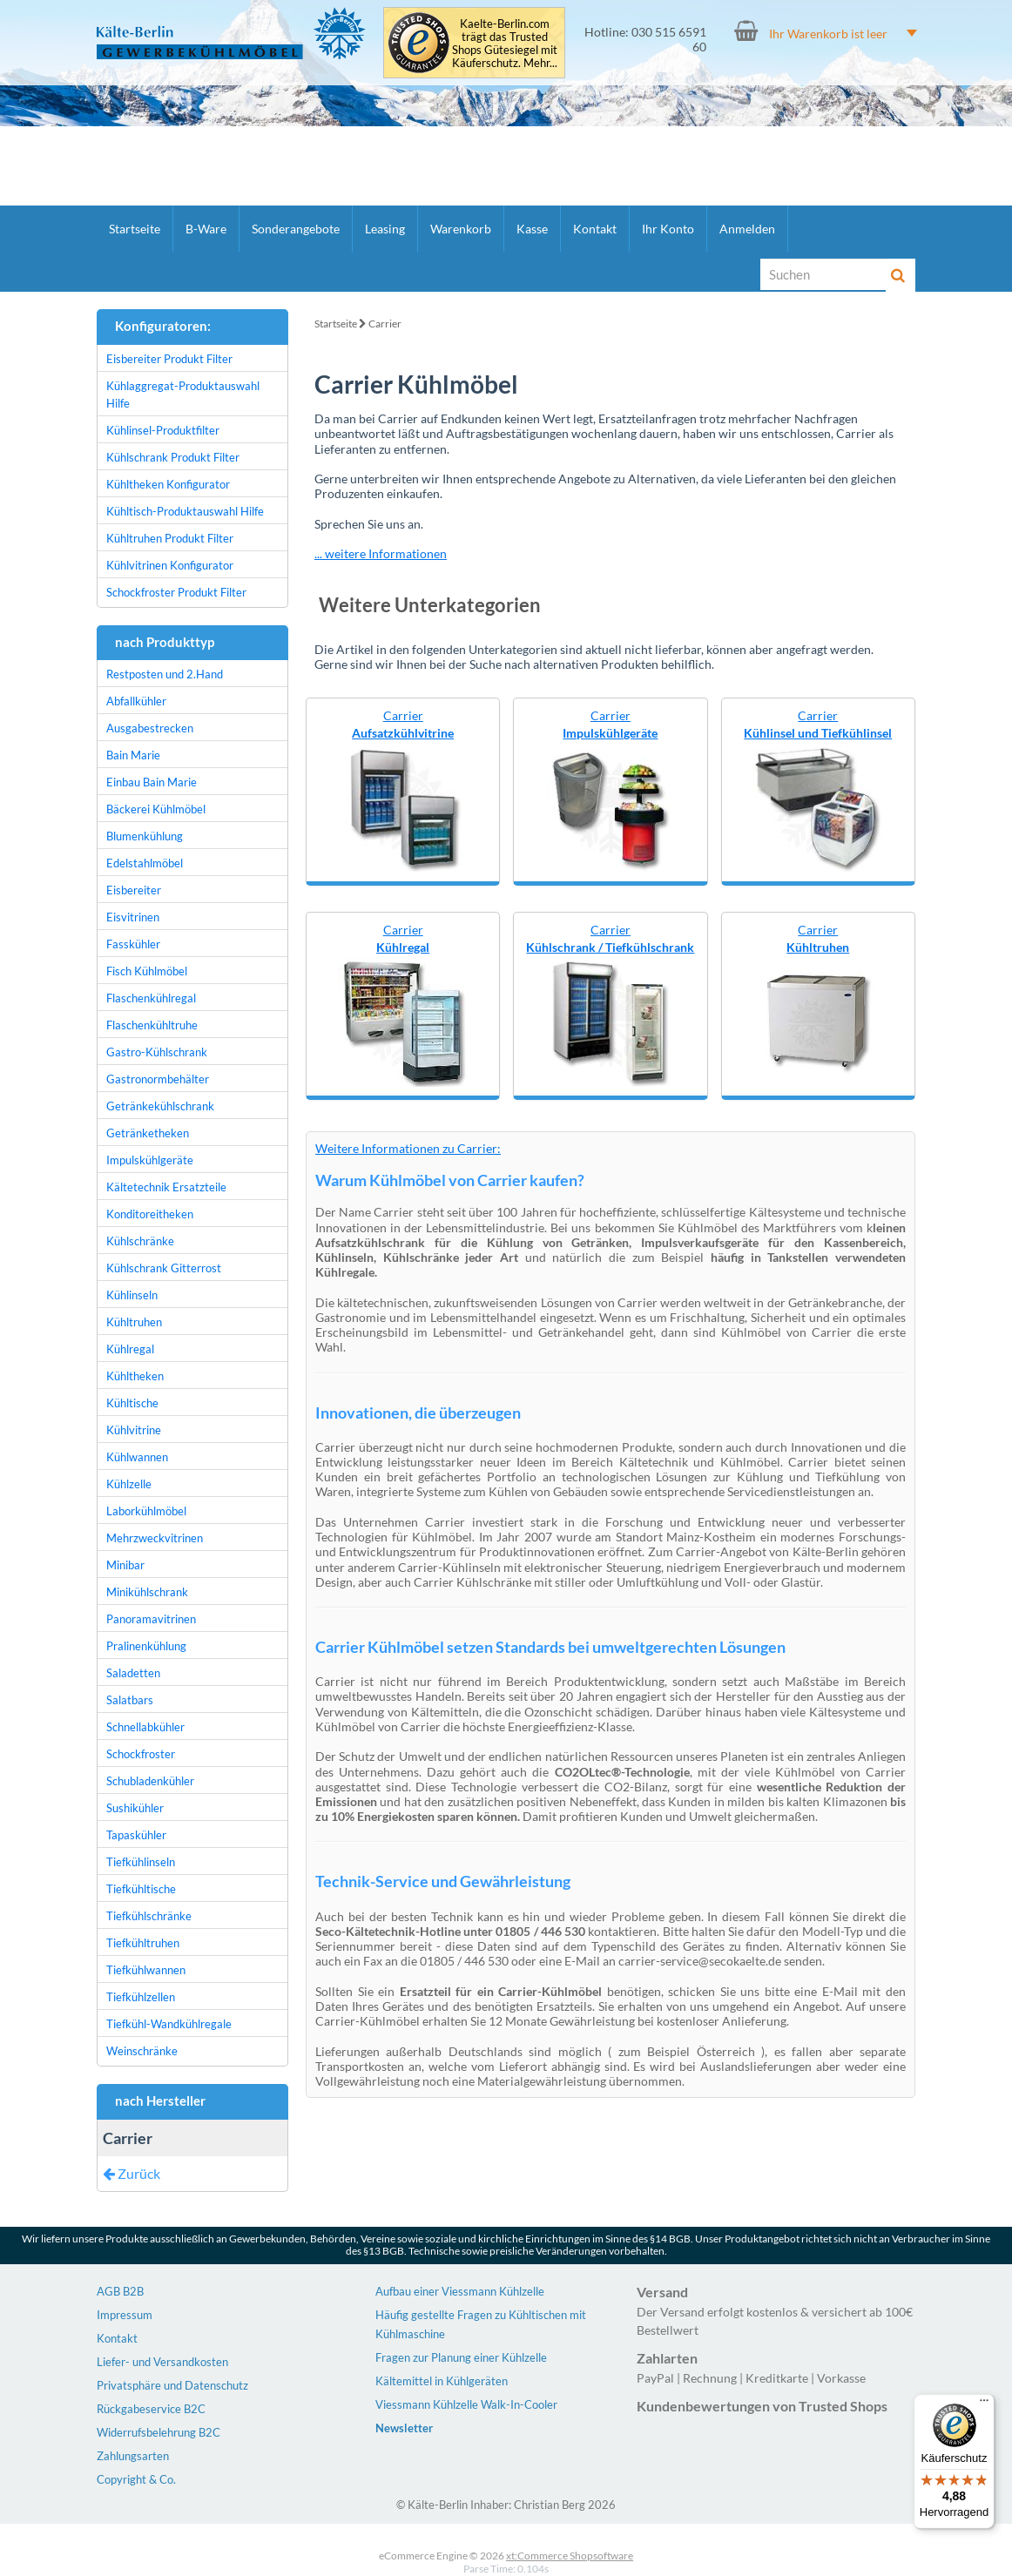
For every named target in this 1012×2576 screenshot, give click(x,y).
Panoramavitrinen (151, 1619)
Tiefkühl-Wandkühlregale (169, 2024)
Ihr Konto (668, 228)
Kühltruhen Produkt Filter (169, 538)
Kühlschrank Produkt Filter (173, 457)
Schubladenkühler (150, 1781)
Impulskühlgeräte (149, 1160)
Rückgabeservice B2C (151, 2409)
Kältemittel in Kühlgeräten (441, 2381)
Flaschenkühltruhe (152, 1025)
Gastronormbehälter (157, 1079)
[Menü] (984, 2404)
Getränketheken (147, 1133)
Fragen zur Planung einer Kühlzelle (461, 2357)
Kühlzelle (129, 1484)
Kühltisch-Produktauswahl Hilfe (185, 511)
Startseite (134, 228)
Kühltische (132, 1403)
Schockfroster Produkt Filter (176, 592)
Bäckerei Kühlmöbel (156, 809)
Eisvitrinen (132, 917)
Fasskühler (133, 944)
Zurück (131, 2173)
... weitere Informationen (380, 553)
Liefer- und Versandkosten (162, 2362)
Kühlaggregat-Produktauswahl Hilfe (183, 394)
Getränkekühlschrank (160, 1106)
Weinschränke (142, 2051)
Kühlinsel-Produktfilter (162, 430)
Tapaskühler (136, 1835)
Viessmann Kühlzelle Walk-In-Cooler (466, 2404)
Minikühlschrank (147, 1592)
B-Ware (206, 228)
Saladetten (133, 1673)
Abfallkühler (136, 701)
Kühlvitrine (133, 1430)
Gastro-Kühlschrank (156, 1052)
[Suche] (823, 274)
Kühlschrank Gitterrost (163, 1268)
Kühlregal (130, 1349)
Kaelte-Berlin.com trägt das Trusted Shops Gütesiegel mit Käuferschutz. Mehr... (504, 43)
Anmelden (747, 228)
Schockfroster (140, 1754)
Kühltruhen (134, 1322)
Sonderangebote (296, 228)
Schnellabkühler (145, 1727)
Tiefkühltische (141, 1889)
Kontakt (595, 228)
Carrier (384, 323)
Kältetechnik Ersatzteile (166, 1187)
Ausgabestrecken (149, 728)
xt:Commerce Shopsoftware (569, 2555)
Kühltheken (135, 1376)
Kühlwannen (137, 1457)
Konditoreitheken (149, 1214)
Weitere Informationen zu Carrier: (408, 1148)
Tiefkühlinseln (140, 1862)
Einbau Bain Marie (151, 782)
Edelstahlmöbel (144, 863)
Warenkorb (460, 228)
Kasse (532, 228)
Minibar (125, 1565)
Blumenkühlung (144, 836)
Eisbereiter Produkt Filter (169, 359)
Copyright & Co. (136, 2479)
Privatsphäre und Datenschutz (172, 2385)
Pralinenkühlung (146, 1646)
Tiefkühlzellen (140, 1997)
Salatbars (129, 1700)
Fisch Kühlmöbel (146, 971)
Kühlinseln (132, 1295)
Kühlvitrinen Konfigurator (169, 565)
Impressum (124, 2315)
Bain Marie (133, 755)
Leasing (385, 228)
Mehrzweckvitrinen (154, 1538)
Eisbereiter (133, 890)
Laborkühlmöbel (146, 1511)
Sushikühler (135, 1808)
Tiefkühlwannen (146, 1970)
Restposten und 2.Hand (164, 674)
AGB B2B (120, 2291)
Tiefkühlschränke (149, 1916)
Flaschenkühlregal (151, 998)
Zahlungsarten (133, 2456)
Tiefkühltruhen (142, 1943)
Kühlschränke (140, 1241)
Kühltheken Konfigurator (168, 484)
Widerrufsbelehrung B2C (158, 2432)
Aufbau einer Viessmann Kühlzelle (459, 2291)
